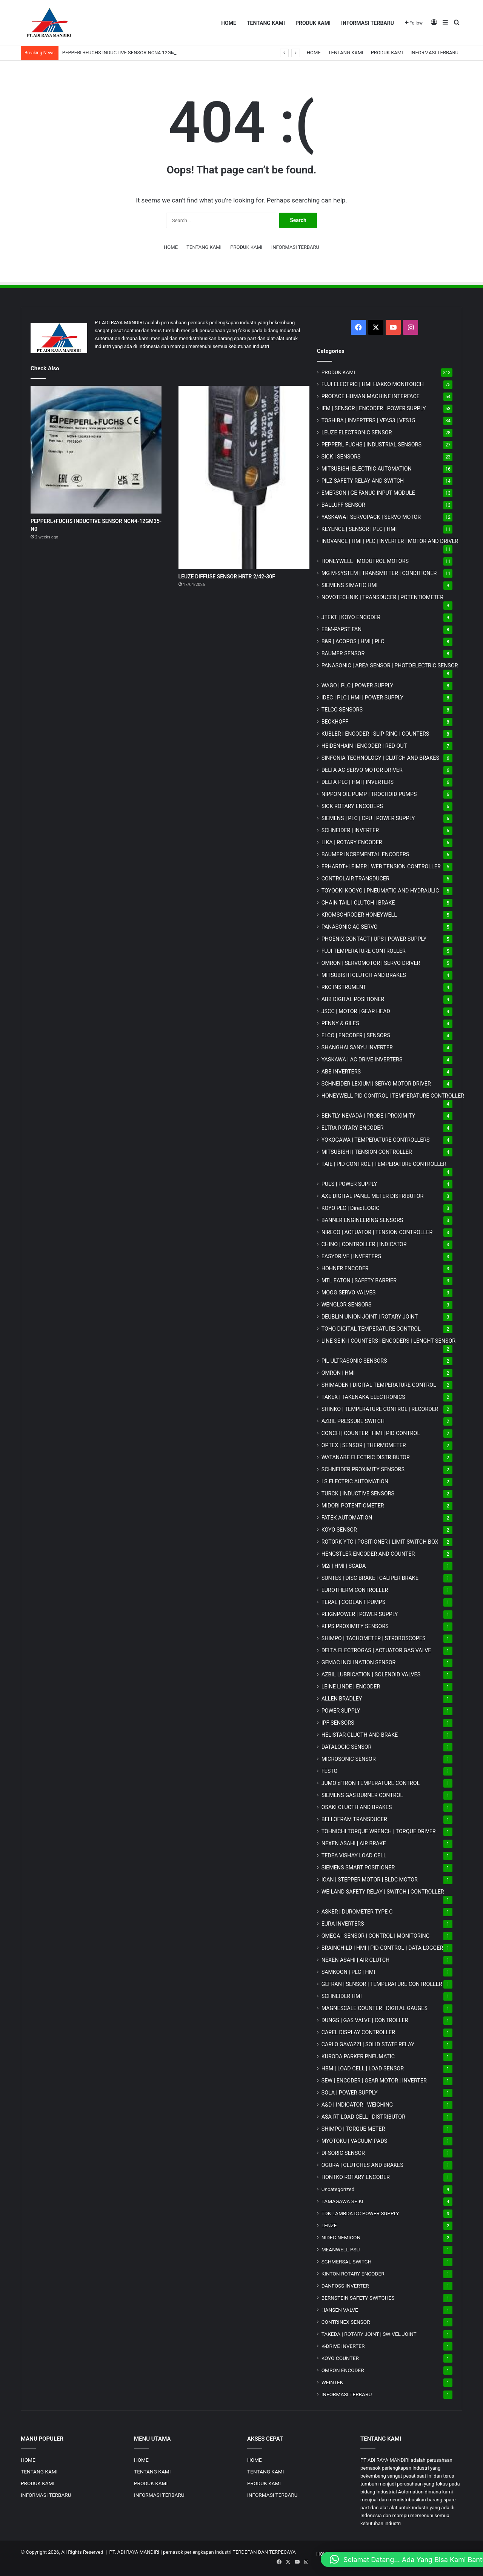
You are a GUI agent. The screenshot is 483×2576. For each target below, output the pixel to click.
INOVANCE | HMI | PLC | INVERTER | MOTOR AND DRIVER (389, 541)
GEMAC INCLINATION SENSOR (358, 1662)
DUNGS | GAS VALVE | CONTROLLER (364, 2020)
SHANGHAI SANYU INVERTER (357, 1047)
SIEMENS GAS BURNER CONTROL (362, 1795)
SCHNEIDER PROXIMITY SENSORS (363, 1469)
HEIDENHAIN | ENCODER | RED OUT (364, 746)
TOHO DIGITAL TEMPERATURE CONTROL (371, 1329)
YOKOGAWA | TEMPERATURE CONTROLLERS (375, 1140)
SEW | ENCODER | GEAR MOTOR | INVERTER (374, 2081)
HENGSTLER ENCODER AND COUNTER (368, 1554)
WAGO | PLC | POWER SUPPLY (357, 685)
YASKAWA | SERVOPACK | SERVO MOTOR (371, 517)
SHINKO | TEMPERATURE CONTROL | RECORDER (379, 1409)
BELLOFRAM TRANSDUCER (354, 1819)
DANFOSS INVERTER (345, 2286)
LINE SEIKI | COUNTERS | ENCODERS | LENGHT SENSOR (388, 1341)
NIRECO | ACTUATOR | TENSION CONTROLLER (377, 1232)
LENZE (329, 2225)
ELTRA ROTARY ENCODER (352, 1128)
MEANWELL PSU (340, 2249)
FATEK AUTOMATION (346, 1518)
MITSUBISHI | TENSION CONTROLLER (366, 1152)
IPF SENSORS (337, 1723)
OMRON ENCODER (342, 2370)
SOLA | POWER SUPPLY (349, 2093)
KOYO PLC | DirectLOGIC (350, 1208)
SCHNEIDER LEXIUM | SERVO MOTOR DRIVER (376, 1084)
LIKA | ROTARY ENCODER (351, 842)
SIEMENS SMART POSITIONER (358, 1868)
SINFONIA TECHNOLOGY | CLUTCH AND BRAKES (380, 758)
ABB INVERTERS (341, 1072)
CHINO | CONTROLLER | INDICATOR (364, 1244)
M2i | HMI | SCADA (343, 1566)
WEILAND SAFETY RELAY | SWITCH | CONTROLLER (382, 1892)
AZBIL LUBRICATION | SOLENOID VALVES (371, 1674)
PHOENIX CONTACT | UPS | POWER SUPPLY (374, 939)
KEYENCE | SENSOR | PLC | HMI (359, 529)
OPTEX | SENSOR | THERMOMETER (363, 1445)
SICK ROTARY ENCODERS (352, 806)
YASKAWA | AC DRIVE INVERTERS (362, 1059)
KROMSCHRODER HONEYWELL (359, 915)
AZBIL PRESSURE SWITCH (353, 1421)
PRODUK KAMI (313, 23)
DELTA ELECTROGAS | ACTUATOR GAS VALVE (376, 1650)
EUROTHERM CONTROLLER (354, 1590)
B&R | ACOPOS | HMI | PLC (353, 641)
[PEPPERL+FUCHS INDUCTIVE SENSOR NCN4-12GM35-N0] (96, 450)
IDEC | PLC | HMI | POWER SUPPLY (362, 698)
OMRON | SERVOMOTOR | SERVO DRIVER (370, 963)
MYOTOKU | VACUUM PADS (354, 2141)
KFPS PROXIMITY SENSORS (355, 1626)
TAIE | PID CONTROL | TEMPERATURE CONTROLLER (383, 1164)
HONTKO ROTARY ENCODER (355, 2177)
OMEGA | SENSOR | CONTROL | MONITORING (375, 1936)
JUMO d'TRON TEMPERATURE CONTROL (370, 1783)
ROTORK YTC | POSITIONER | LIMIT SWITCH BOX (379, 1542)
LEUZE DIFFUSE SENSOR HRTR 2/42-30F (226, 576)
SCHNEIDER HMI (341, 1996)
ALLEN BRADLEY (341, 1699)
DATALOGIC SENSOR (346, 1747)
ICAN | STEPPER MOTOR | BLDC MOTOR (369, 1880)
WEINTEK (332, 2382)
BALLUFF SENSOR (343, 505)
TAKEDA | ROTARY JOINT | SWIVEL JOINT (369, 2334)
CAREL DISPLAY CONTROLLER (358, 2032)
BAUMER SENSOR (343, 653)
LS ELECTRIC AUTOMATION (354, 1481)
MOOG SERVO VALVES (348, 1293)
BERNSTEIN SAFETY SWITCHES (358, 2298)
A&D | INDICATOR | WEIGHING (357, 2105)
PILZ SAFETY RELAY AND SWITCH (362, 481)
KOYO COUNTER (340, 2358)
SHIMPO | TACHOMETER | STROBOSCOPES (373, 1638)
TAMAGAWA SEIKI (342, 2201)
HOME (228, 23)
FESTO (329, 1771)
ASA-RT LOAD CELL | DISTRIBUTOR (363, 2117)
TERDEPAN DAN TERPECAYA (263, 2552)
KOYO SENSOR (339, 1530)
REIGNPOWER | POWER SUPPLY (359, 1614)
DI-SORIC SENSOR (343, 2153)
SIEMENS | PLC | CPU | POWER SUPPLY (368, 818)
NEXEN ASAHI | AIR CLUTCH (355, 1960)
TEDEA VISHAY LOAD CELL (353, 1855)
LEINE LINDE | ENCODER (350, 1687)
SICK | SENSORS (341, 457)
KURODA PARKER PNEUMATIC (358, 2056)
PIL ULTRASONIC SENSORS (354, 1361)
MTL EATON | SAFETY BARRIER (359, 1280)
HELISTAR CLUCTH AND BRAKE (359, 1735)
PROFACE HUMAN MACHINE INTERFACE (370, 396)
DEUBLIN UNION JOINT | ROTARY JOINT (369, 1317)
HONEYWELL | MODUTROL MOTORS (365, 561)
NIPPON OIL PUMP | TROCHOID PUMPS (369, 794)
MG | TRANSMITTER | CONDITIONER (379, 573)
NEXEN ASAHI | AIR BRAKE (353, 1843)
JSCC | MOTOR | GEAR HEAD (355, 1011)
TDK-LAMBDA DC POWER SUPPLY (360, 2213)
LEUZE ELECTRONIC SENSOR (356, 432)
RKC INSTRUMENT (343, 987)
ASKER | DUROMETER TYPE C (357, 1912)
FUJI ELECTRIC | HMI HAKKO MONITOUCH (372, 384)
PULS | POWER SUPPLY (349, 1184)
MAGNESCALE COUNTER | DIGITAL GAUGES (374, 2008)
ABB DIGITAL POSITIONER (353, 999)
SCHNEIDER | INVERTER (350, 830)
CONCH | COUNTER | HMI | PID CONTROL (370, 1433)
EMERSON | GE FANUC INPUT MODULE (368, 493)
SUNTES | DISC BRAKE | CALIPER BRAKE (369, 1578)
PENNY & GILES (340, 1023)
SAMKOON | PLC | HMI (348, 1972)
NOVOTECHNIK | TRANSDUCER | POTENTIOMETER (382, 597)
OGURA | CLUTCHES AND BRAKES (362, 2165)
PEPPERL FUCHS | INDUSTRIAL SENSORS (371, 445)
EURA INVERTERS (342, 1924)
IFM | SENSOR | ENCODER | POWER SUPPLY (373, 408)
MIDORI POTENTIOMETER (352, 1506)
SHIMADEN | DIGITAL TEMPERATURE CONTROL (378, 1385)
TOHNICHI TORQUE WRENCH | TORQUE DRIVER (378, 1831)
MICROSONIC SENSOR (348, 1759)
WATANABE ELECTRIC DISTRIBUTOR (365, 1457)
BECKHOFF (334, 722)
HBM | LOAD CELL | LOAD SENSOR (362, 2068)
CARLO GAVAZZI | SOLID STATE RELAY (368, 2044)
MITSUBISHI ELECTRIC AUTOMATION (366, 469)
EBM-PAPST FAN (341, 629)
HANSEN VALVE (339, 2310)
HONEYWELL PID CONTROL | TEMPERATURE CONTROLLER (392, 1096)
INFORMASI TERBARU (367, 23)
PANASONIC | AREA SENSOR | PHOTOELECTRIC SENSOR (389, 665)
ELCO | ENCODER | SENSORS (355, 1035)
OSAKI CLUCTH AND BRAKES (356, 1807)
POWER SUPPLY (340, 1711)
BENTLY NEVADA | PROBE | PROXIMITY (368, 1116)
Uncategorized (338, 2189)
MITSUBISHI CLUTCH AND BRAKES (363, 975)
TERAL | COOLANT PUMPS (353, 1602)
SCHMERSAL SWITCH (346, 2262)
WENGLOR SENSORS (346, 1305)
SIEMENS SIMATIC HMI (349, 585)
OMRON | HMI (338, 1373)
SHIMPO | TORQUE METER (353, 2129)
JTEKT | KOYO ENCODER (351, 617)
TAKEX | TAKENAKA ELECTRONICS (363, 1397)
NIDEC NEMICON (341, 2237)
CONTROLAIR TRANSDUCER (355, 879)
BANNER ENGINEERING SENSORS (362, 1220)
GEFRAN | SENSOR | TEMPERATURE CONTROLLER (381, 1984)
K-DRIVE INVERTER (343, 2346)
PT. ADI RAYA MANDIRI (134, 2552)
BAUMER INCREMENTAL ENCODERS (365, 854)
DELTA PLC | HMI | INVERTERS (357, 782)
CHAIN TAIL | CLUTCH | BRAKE (358, 903)
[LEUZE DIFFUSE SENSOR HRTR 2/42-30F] (243, 477)
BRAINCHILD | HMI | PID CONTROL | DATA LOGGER (382, 1948)
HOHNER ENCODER (345, 1268)
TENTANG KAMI (266, 23)
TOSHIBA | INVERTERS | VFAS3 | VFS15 (368, 420)
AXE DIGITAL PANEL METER (372, 1196)
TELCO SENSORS (342, 710)
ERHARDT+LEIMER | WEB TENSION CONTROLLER (381, 866)
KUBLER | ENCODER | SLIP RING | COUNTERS (375, 734)
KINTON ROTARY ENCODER (353, 2274)
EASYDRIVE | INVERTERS (351, 1256)
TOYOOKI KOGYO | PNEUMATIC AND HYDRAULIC (380, 891)
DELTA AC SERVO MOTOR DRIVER (362, 770)
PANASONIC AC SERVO (349, 927)
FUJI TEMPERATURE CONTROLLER (363, 951)
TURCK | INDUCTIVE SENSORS (357, 1493)
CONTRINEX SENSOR (345, 2322)
